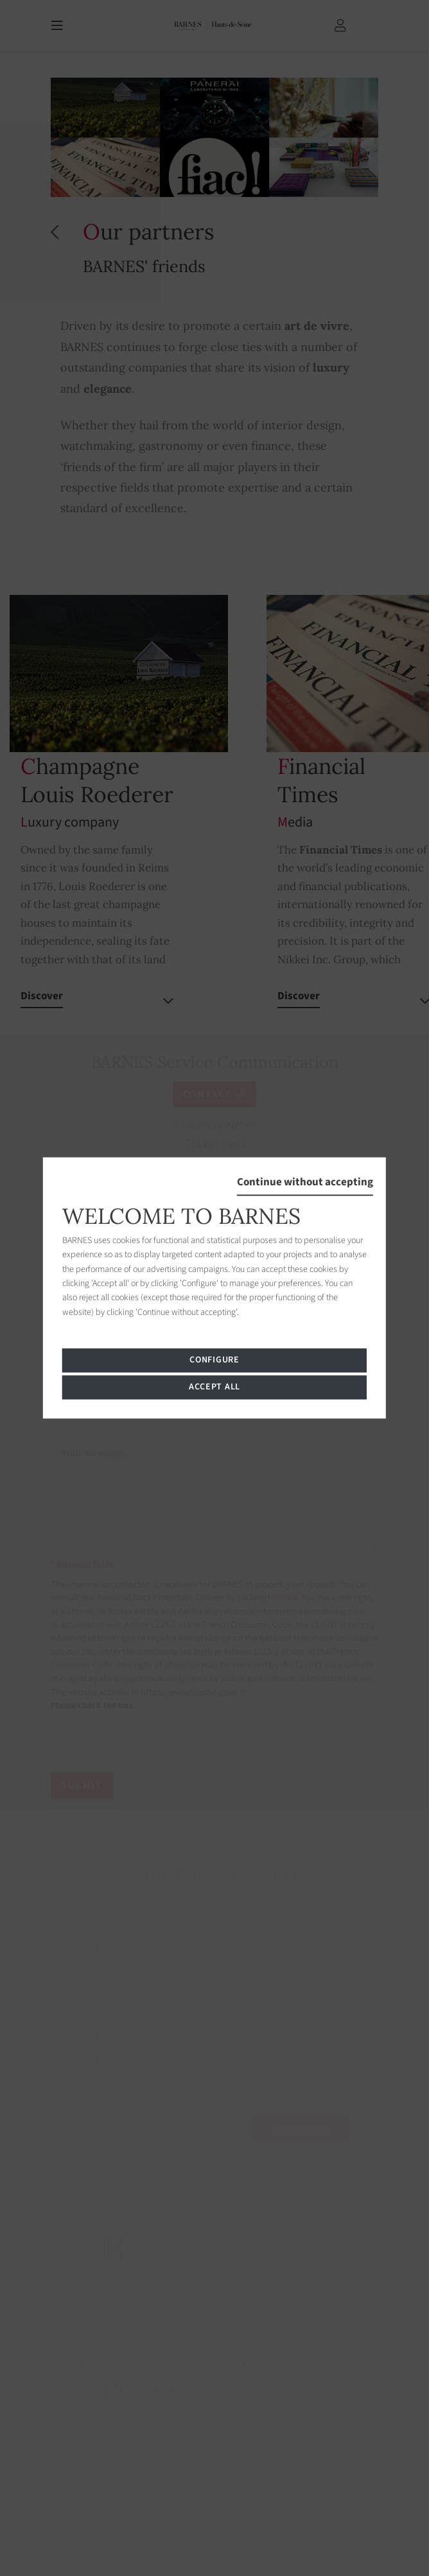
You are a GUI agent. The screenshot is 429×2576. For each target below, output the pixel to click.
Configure (214, 1360)
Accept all (214, 1387)
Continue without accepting (305, 1182)
